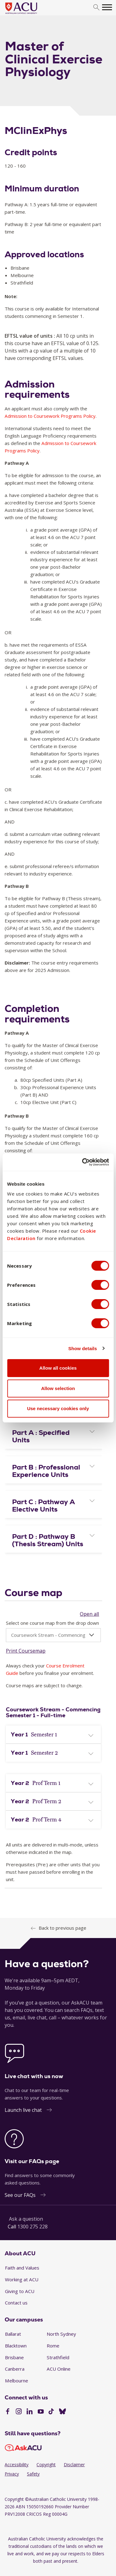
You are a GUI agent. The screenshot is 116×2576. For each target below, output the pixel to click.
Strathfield (58, 2357)
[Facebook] (8, 2412)
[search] (96, 7)
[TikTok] (51, 2412)
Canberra (14, 2369)
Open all (89, 1614)
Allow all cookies (58, 1368)
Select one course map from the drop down (52, 1623)
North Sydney (61, 2334)
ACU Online (59, 2369)
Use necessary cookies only (58, 1408)
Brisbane (14, 2357)
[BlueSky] (62, 2412)
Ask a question (26, 2218)
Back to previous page (62, 1928)
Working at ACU (21, 2279)
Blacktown (16, 2346)
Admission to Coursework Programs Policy (50, 416)
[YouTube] (41, 2412)
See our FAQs (20, 2195)
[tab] (53, 1435)
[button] (53, 1436)
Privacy (12, 2474)
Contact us (16, 2303)
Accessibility (16, 2464)
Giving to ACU (19, 2291)
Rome (53, 2346)
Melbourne (16, 2380)
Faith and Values (22, 2268)
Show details (82, 1348)
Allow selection (58, 1388)
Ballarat (13, 2334)
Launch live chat (23, 2110)
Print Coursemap (25, 1650)
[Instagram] (19, 2412)
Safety (33, 2474)
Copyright (46, 2464)
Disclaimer (74, 2464)
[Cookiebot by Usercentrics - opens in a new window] (82, 1162)
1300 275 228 (32, 2226)
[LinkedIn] (29, 2412)
